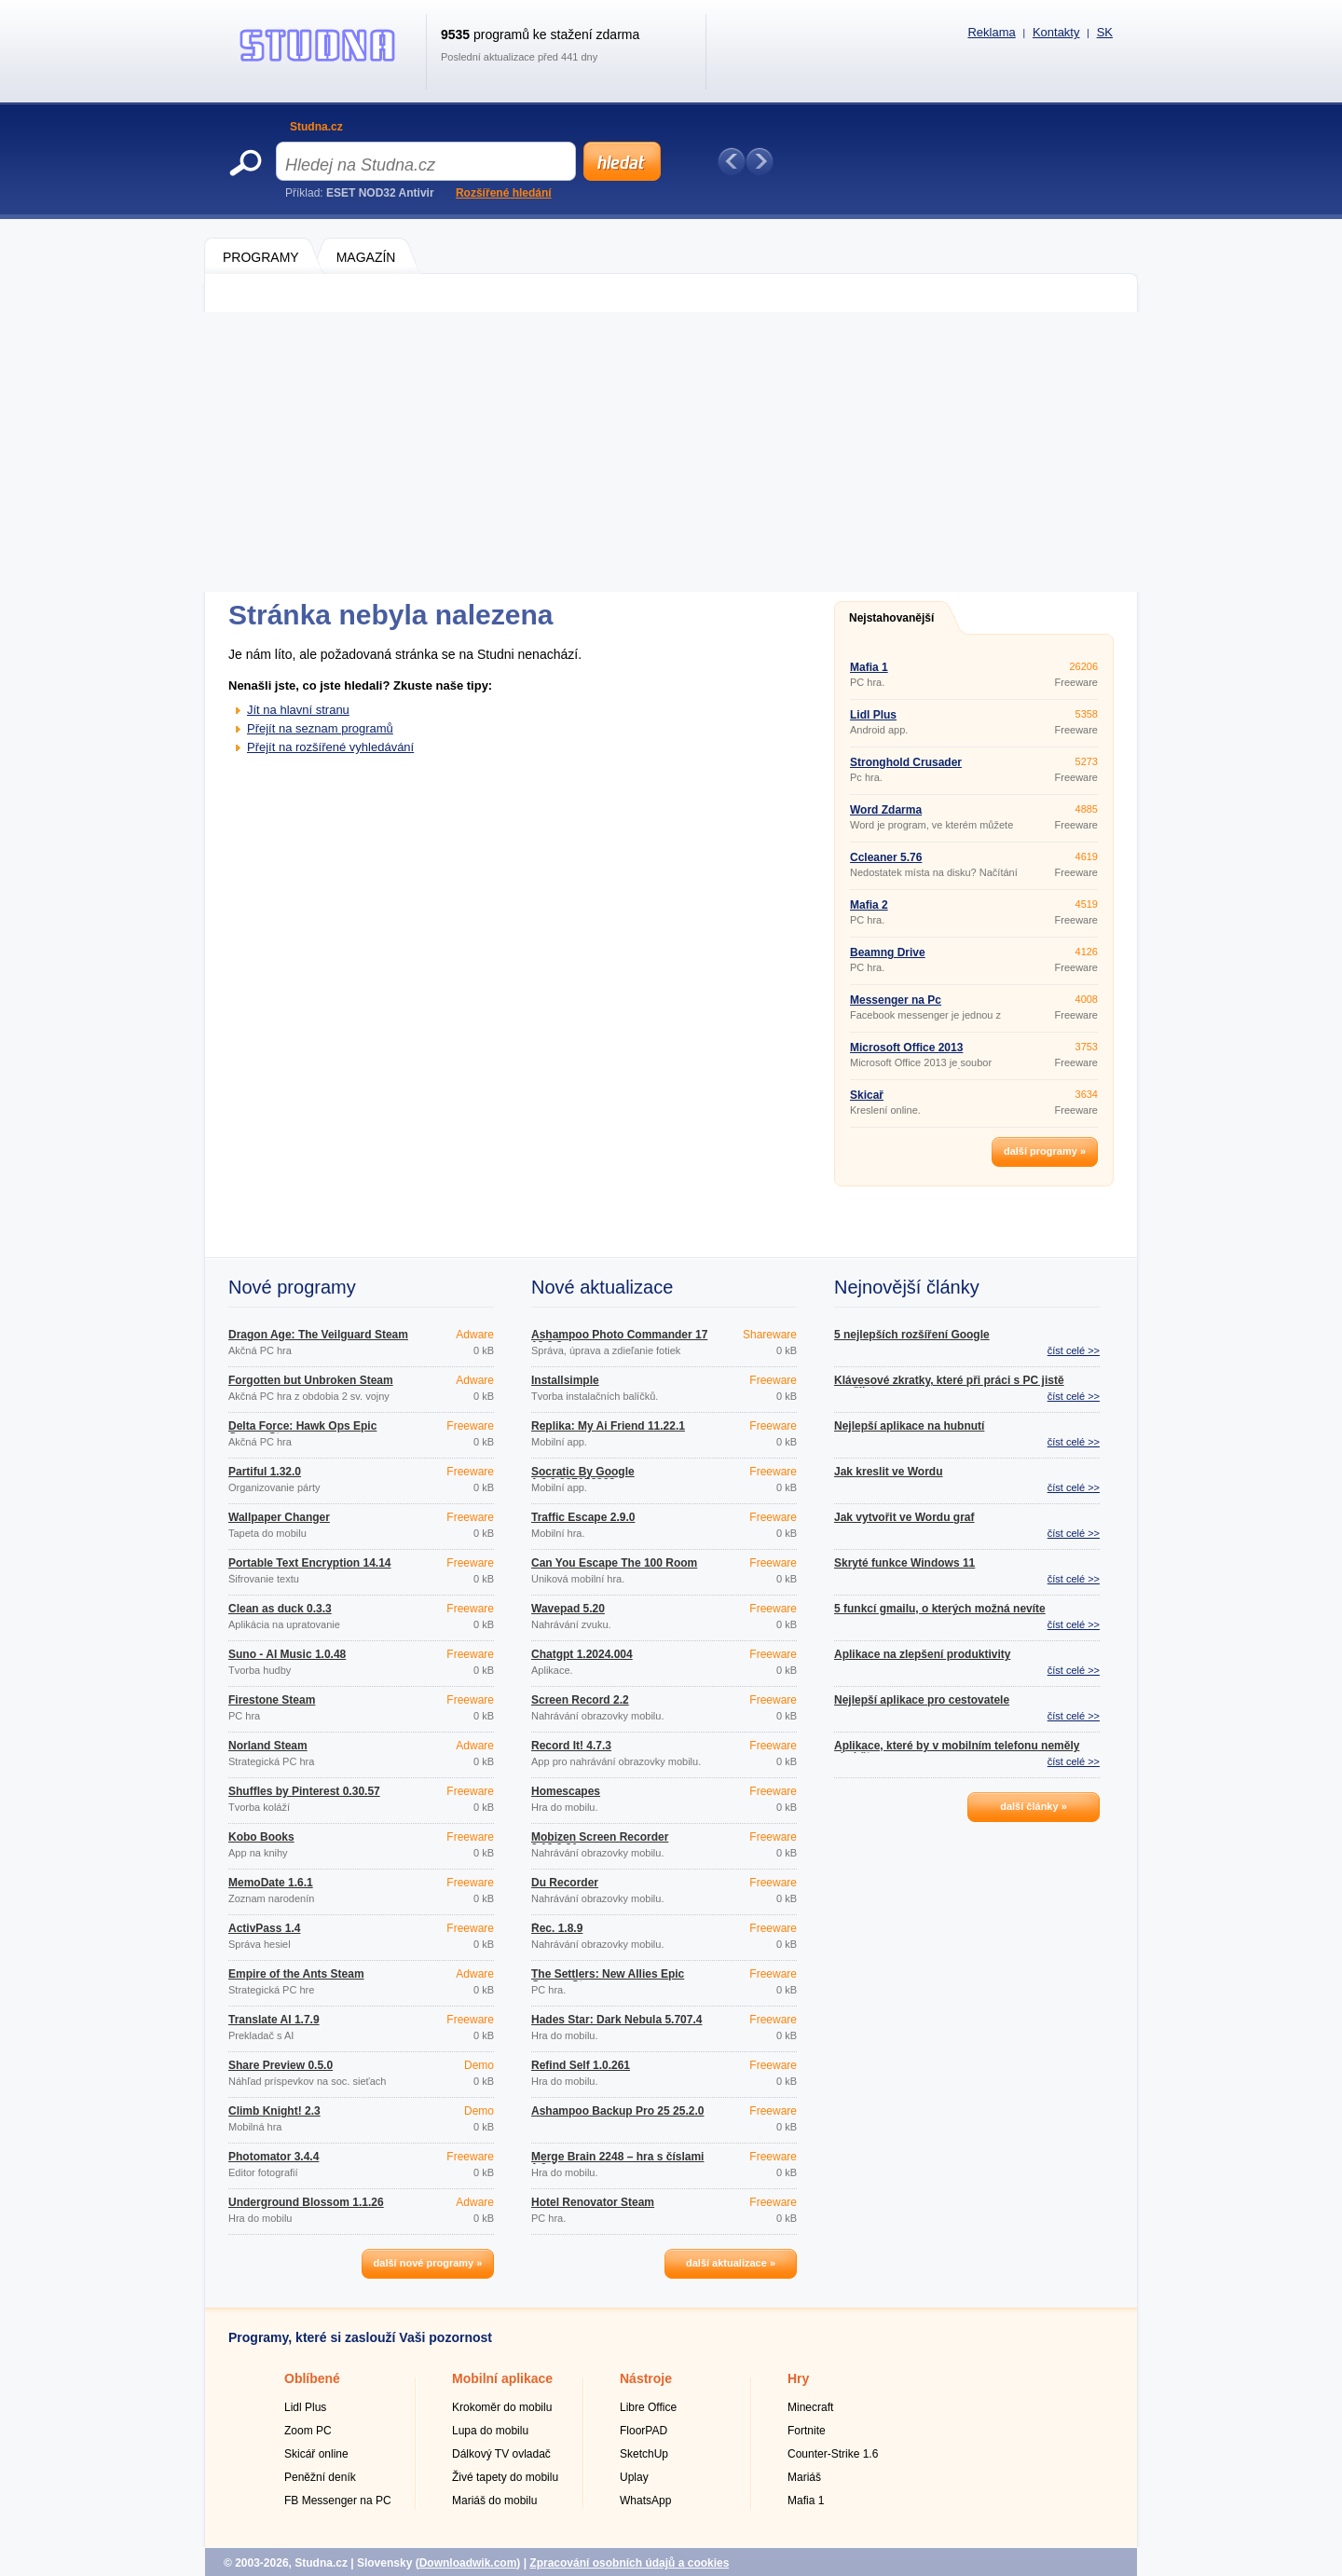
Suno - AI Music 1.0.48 (287, 1654)
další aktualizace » (730, 2262)
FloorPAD (643, 2430)
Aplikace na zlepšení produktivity (922, 1654)
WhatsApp (645, 2500)
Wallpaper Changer (279, 1517)
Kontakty (1056, 32)
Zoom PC (308, 2430)
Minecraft (810, 2407)
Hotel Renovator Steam (592, 2202)
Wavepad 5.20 (568, 1608)
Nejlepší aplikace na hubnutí (909, 1425)
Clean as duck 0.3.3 (280, 1608)
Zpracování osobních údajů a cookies (629, 2562)
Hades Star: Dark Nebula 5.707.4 (616, 2019)
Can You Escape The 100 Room (614, 1562)
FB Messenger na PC (337, 2500)
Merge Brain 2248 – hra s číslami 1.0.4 (617, 2162)
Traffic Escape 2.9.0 (583, 1517)
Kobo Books (261, 1836)
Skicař (866, 1095)
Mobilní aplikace (502, 2378)
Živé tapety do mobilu (505, 2477)
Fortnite (806, 2430)
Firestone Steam (271, 1699)
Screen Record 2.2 (580, 1699)
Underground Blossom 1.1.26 (306, 2202)
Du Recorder (564, 1882)
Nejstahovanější (891, 617)
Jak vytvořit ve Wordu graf (904, 1517)
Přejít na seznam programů (320, 728)
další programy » (1045, 1151)
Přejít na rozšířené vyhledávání (330, 747)
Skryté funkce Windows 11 (904, 1562)
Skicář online (316, 2453)
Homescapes (565, 1791)
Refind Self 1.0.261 (580, 2065)
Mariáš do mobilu (494, 2500)
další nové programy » (428, 2262)
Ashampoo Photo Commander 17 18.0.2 (619, 1340)
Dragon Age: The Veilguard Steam (318, 1334)
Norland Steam (268, 1745)
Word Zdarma (886, 809)
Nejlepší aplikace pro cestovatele (921, 1699)
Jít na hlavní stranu (298, 710)
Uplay (634, 2477)
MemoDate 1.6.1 (270, 1882)
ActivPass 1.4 (264, 1928)
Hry (798, 2378)
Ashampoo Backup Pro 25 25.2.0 (617, 2110)
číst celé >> (1074, 1350)
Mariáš (804, 2477)
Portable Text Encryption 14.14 (309, 1562)
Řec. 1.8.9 (556, 1928)
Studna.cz (316, 126)
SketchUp (644, 2453)
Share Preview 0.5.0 (280, 2065)
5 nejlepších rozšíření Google (912, 1334)
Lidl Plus (873, 714)
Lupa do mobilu (490, 2430)
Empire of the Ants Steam (296, 1973)
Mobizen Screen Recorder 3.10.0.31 (599, 1842)
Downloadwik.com (468, 2562)
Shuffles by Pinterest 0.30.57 (304, 1791)
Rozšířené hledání (504, 192)
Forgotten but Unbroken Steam (310, 1380)
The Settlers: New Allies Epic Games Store (607, 1979)
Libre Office (648, 2407)
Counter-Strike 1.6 (832, 2453)
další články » (1033, 1806)
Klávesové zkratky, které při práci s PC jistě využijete (949, 1386)
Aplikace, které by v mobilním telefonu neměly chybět (956, 1751)
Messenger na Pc (895, 1000)
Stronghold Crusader (906, 762)
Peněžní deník (320, 2477)
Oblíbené (312, 2378)
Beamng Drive (887, 952)
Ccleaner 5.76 (886, 857)
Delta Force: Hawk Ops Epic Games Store (302, 1431)
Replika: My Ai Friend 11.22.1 (608, 1425)
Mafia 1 (869, 667)
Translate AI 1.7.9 (274, 2019)
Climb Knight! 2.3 (274, 2110)
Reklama (991, 32)
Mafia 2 (869, 904)
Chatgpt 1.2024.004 (582, 1654)
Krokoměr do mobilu (502, 2407)
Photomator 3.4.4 (273, 2156)
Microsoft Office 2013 (906, 1047)
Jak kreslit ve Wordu (888, 1471)
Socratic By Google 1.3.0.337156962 (583, 1477)
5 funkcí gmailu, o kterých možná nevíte (940, 1608)
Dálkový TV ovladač (501, 2453)
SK (1105, 32)
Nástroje (646, 2378)
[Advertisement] (671, 452)
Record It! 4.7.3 (571, 1745)
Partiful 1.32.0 (264, 1471)
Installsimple (565, 1380)
